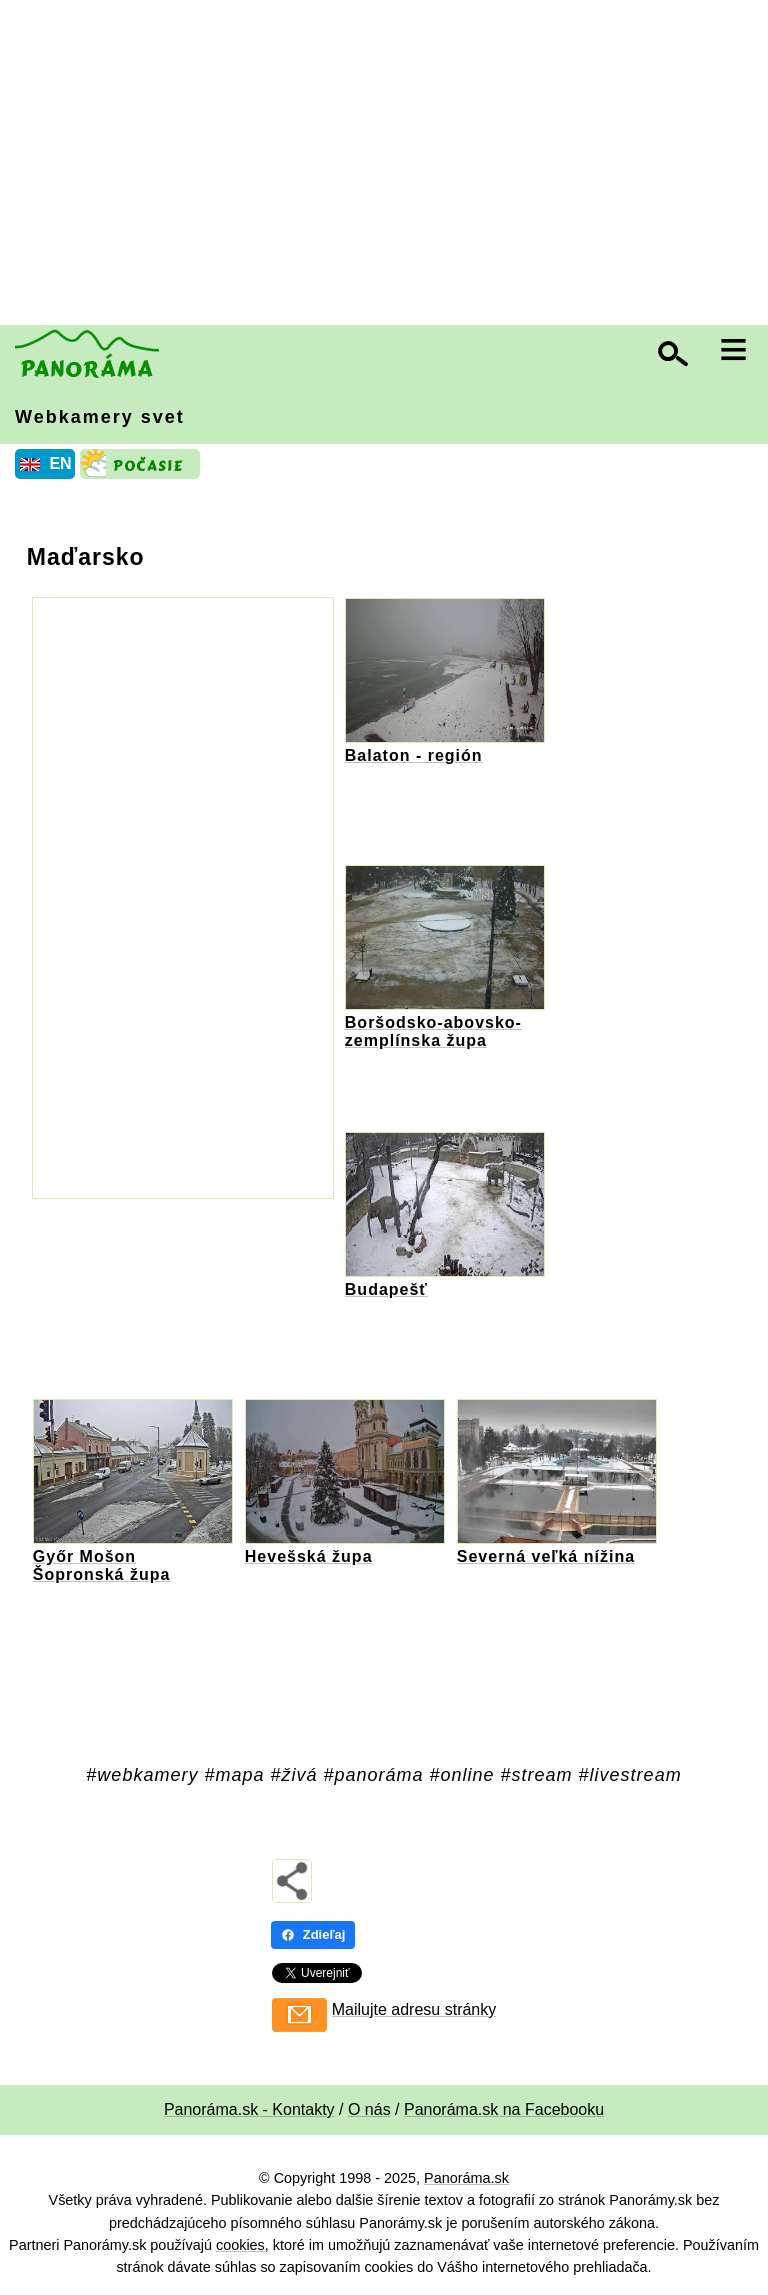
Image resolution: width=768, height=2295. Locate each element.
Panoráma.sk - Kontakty (249, 2109)
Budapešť (386, 1289)
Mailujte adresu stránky (414, 2009)
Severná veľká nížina (546, 1556)
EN (60, 463)
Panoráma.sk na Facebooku (504, 2109)
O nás (369, 2109)
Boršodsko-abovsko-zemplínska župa (433, 1031)
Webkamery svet (100, 417)
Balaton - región (414, 755)
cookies (240, 2245)
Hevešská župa (309, 1556)
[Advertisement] (389, 165)
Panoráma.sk (466, 2178)
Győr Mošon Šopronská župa (102, 1565)
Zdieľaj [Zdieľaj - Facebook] (313, 1934)
